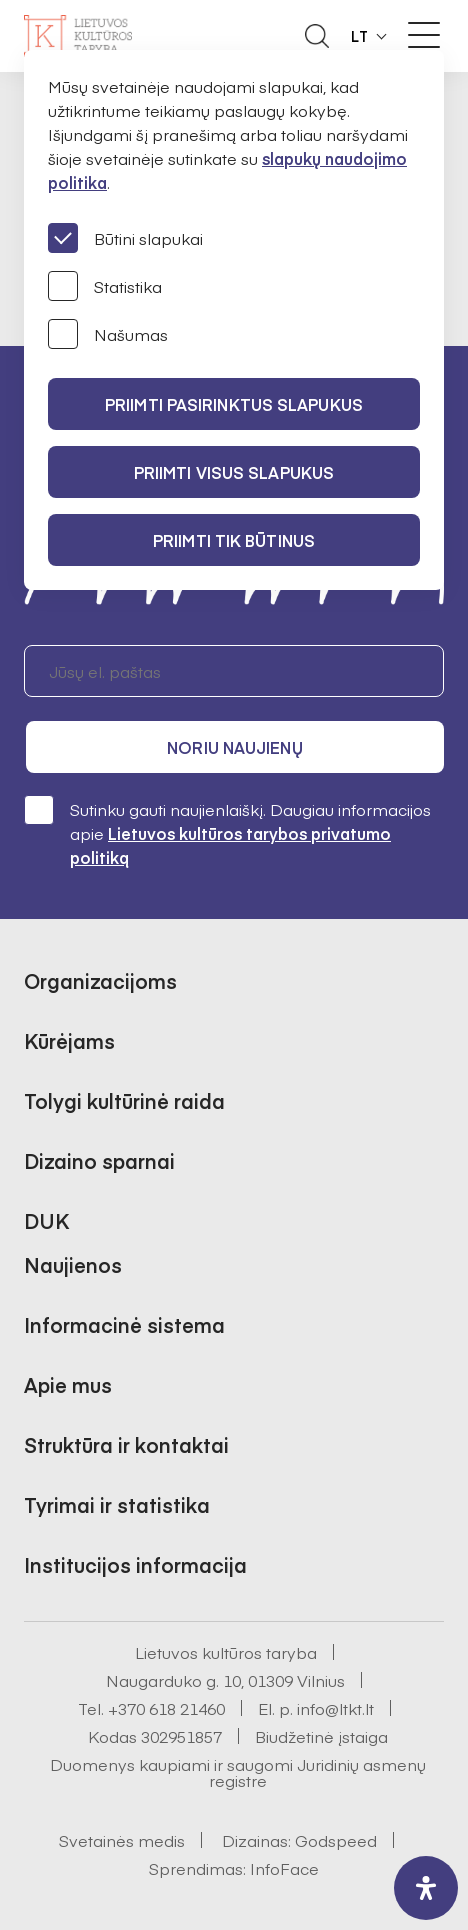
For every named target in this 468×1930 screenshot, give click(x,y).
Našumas (108, 334)
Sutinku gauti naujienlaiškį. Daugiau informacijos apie (227, 832)
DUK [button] (46, 1220)
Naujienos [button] (73, 1264)
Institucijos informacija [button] (135, 1564)
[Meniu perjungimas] (424, 35)
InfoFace (284, 1868)
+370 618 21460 (166, 1708)
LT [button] (360, 36)
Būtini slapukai (125, 238)
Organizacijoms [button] (100, 980)
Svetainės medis (122, 1840)
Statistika (105, 286)
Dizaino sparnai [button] (99, 1160)
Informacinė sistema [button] (124, 1324)
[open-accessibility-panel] (426, 1888)
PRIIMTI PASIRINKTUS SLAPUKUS (234, 404)
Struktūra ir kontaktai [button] (126, 1444)
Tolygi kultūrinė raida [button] (124, 1100)
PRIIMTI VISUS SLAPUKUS (234, 472)
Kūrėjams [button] (69, 1040)
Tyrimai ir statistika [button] (117, 1504)
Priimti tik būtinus (234, 540)
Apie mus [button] (68, 1384)
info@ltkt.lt (335, 1708)
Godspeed (336, 1840)
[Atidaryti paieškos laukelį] (317, 36)
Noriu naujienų (234, 747)
